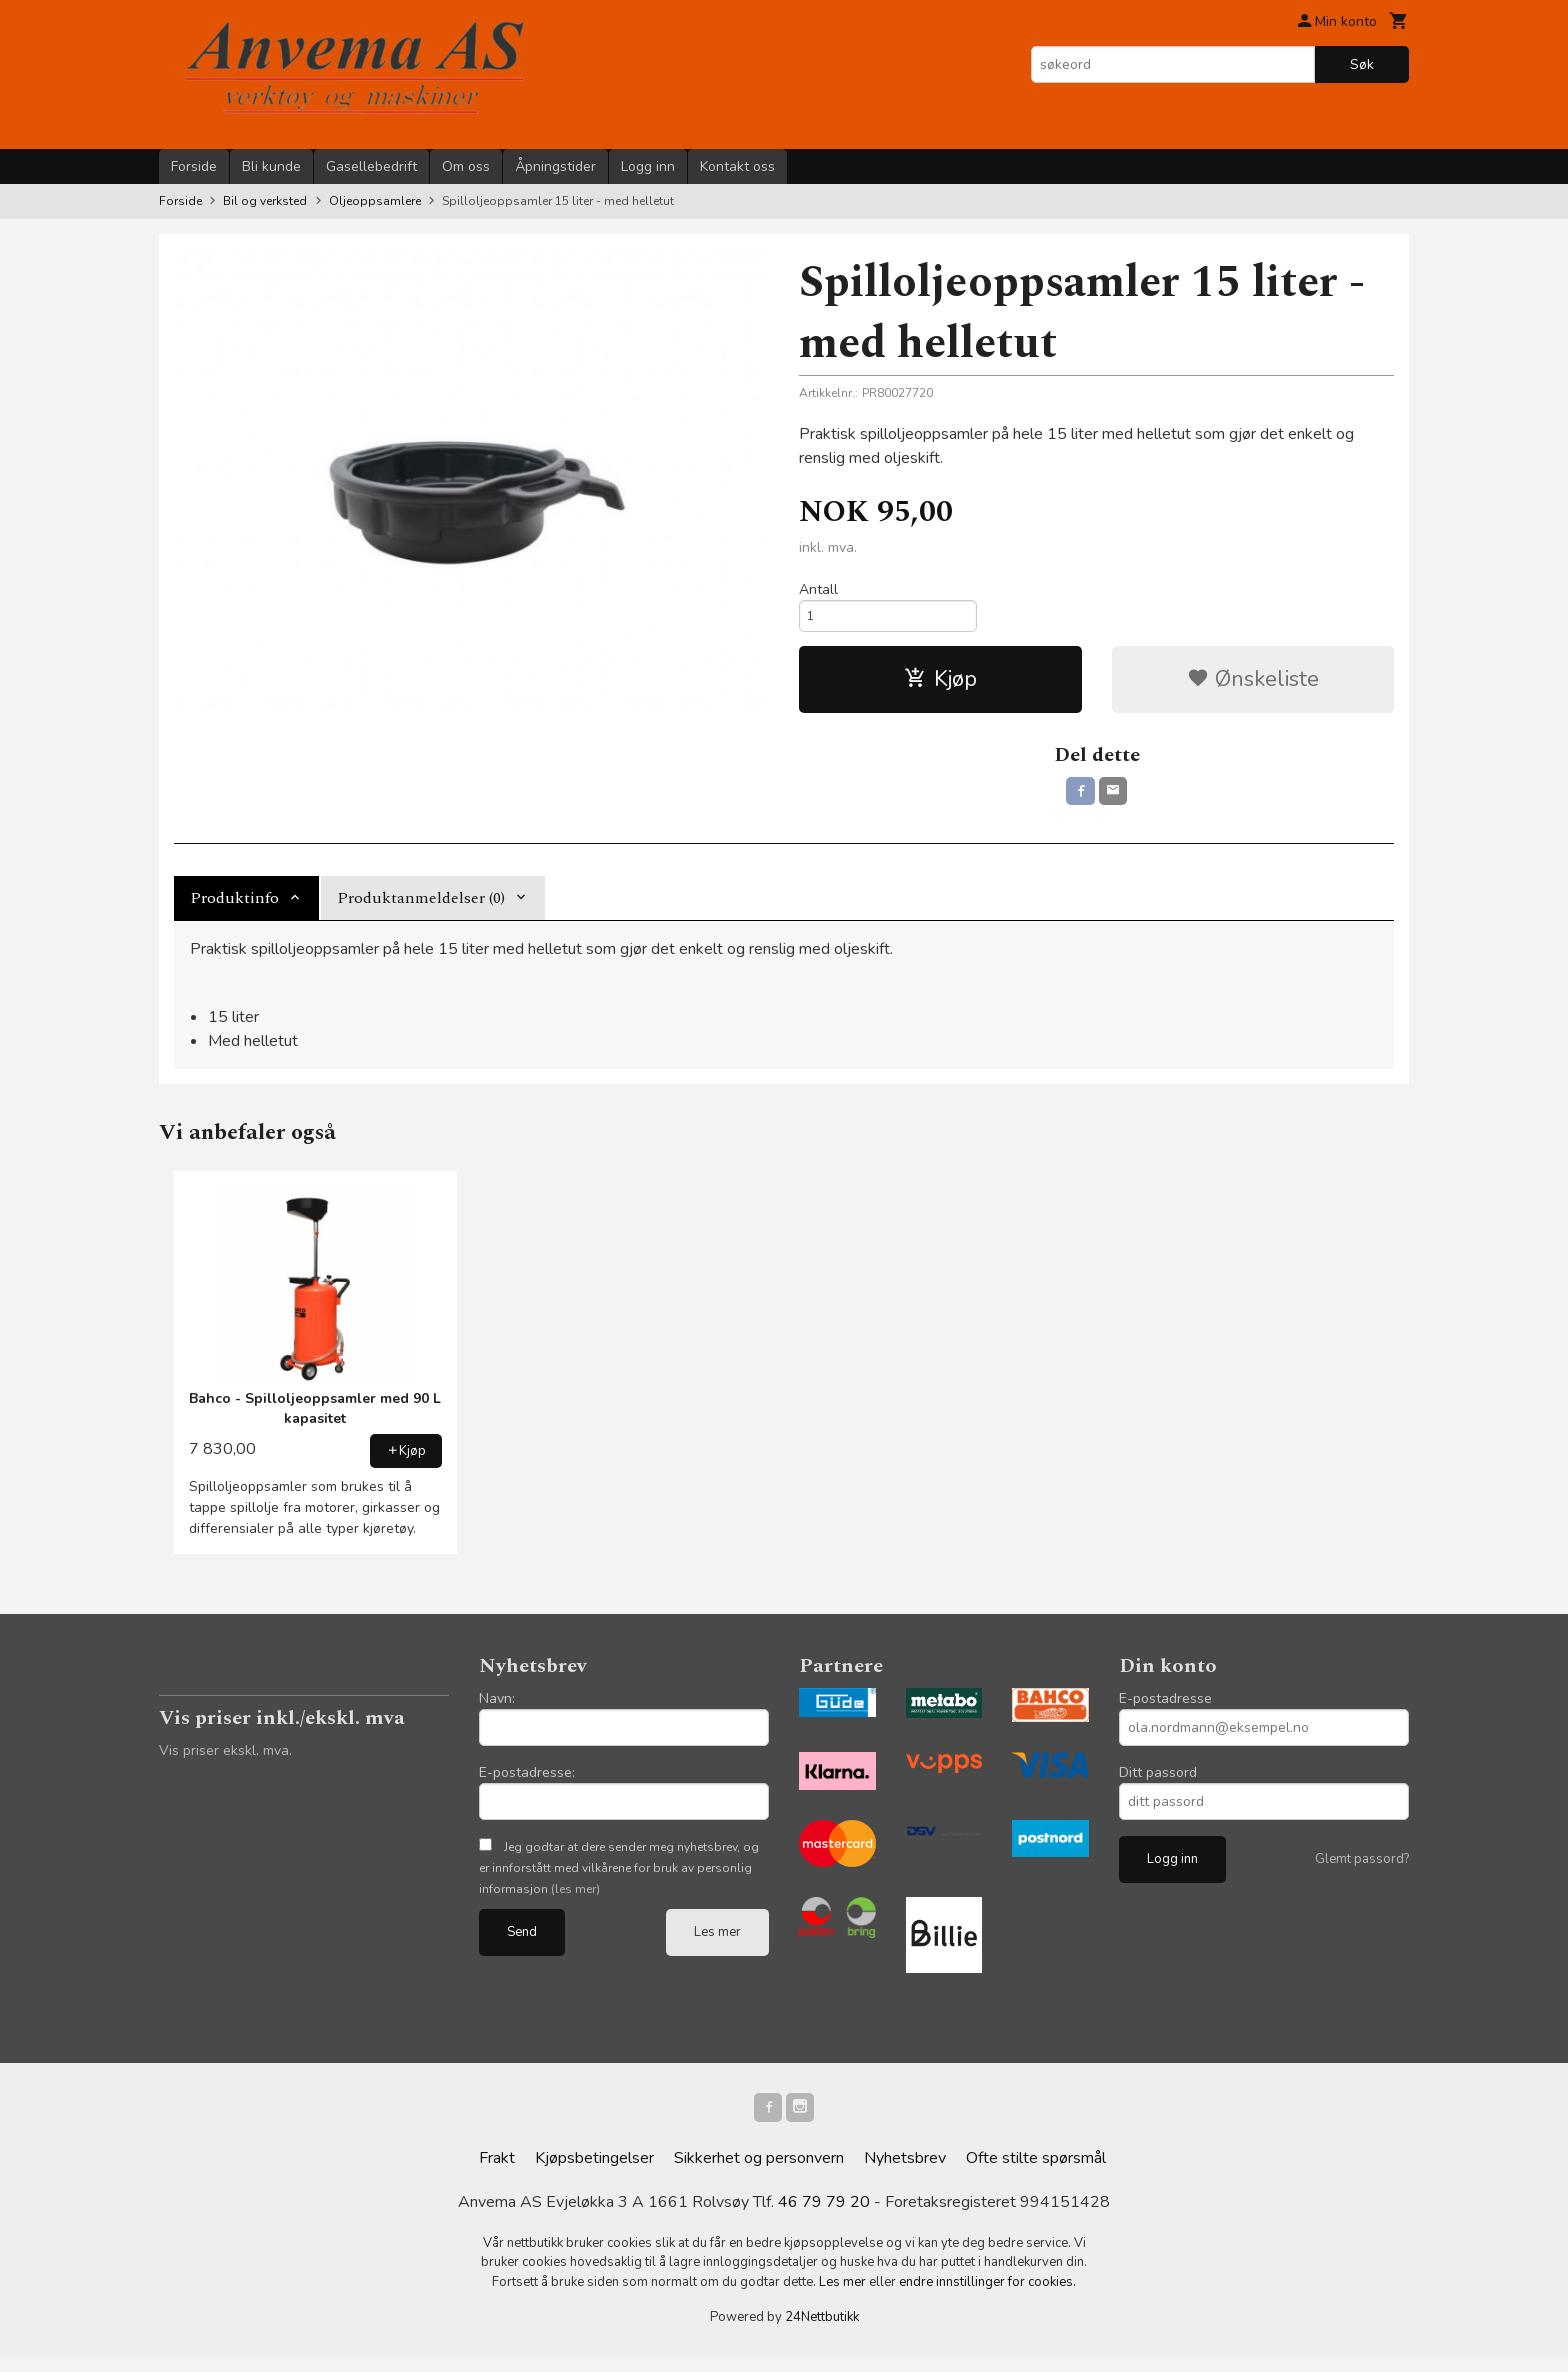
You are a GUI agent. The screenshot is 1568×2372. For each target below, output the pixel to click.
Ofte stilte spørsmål (1036, 2172)
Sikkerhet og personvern (759, 2172)
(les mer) (575, 1900)
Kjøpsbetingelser (594, 2172)
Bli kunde (271, 166)
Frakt (497, 2172)
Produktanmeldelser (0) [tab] (421, 909)
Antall (818, 589)
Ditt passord (1158, 1783)
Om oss (466, 166)
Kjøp (940, 686)
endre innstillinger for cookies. (987, 2296)
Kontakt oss (737, 166)
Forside (194, 166)
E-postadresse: (527, 1783)
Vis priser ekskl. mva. (225, 1761)
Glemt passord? (1362, 1870)
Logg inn (648, 166)
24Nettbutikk (822, 2332)
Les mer (717, 1943)
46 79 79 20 (824, 2216)
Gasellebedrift (371, 166)
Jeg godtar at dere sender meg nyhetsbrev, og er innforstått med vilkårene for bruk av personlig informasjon (619, 1879)
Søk (1362, 64)
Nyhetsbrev (905, 2172)
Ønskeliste (1253, 686)
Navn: (497, 1709)
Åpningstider (555, 166)
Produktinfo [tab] (234, 909)
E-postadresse (1165, 1709)
